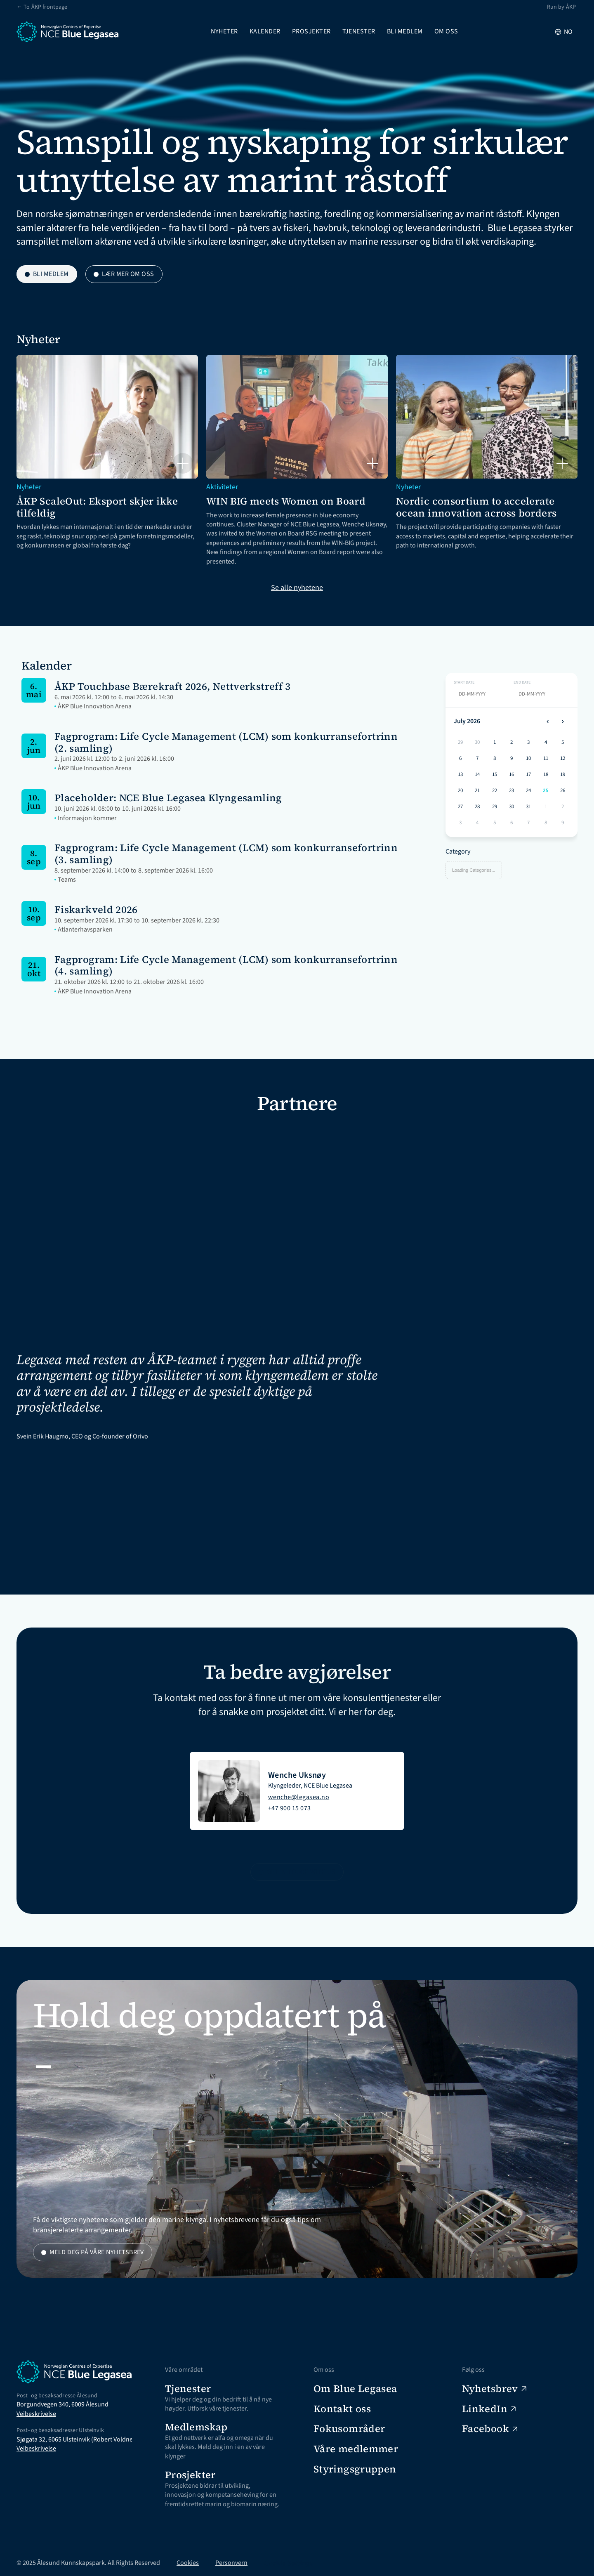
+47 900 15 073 (289, 1808)
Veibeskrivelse (36, 2413)
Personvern (231, 2562)
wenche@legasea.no (298, 1797)
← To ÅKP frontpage (42, 7)
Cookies (188, 2562)
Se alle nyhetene (297, 588)
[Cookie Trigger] (288, 2562)
